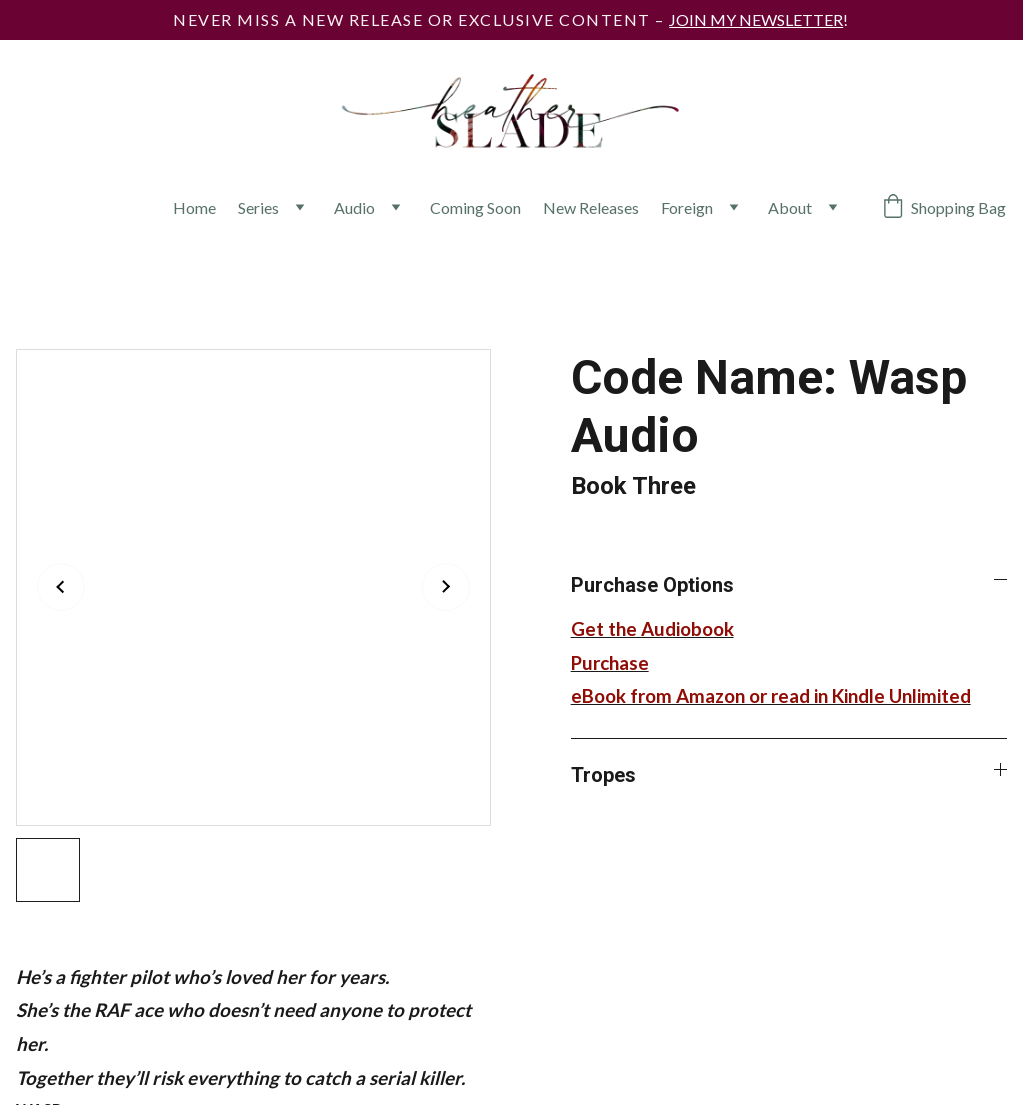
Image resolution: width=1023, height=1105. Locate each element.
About (790, 207)
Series (258, 207)
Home (194, 207)
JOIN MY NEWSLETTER (756, 19)
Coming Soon (475, 207)
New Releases (591, 207)
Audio (354, 207)
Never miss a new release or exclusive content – (421, 19)
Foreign (687, 207)
